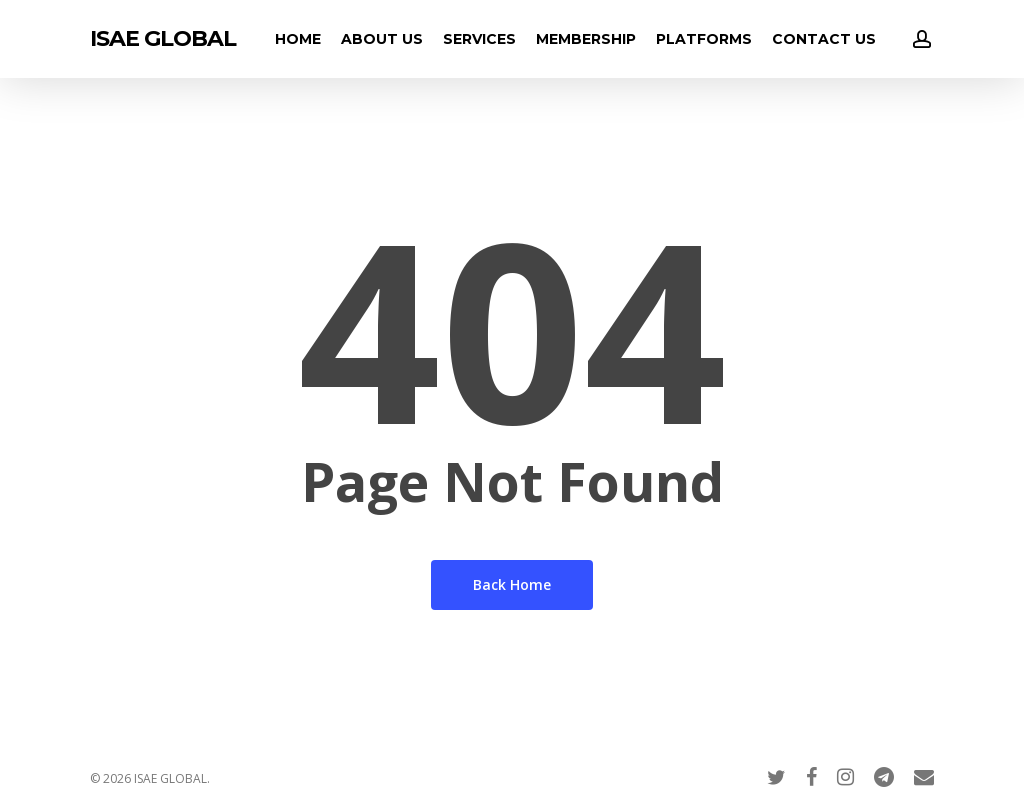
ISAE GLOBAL (163, 39)
